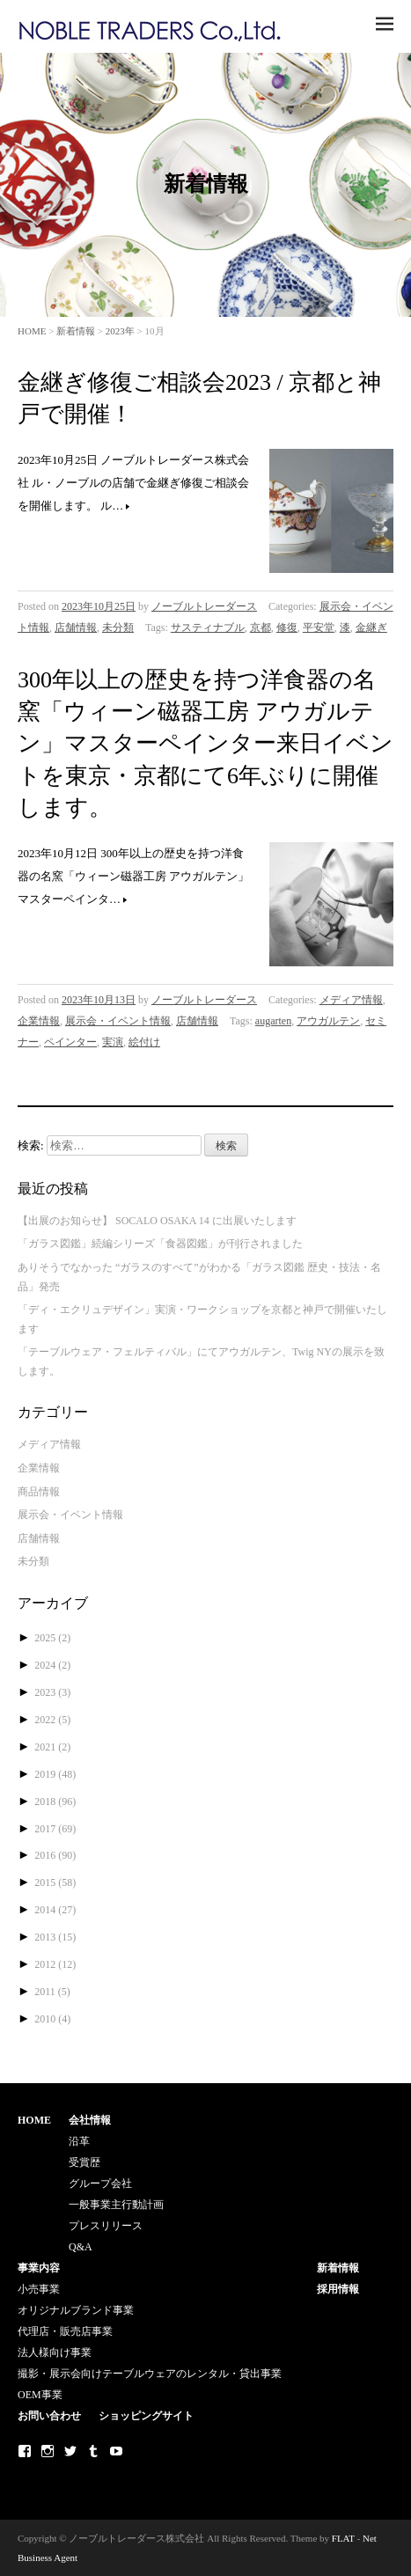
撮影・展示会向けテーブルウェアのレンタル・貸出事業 (150, 2373)
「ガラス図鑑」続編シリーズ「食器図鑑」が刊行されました (160, 1243)
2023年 (120, 331)
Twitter (70, 2451)
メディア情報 (351, 1000)
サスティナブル (208, 627)
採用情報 (338, 2289)
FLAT (343, 2538)
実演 (112, 1042)
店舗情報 (76, 627)
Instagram (47, 2451)
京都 (260, 627)
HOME (32, 331)
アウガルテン (328, 1021)
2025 (52, 1638)
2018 (55, 1801)
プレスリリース (106, 2226)
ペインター (70, 1042)
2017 (55, 1829)
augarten (273, 1021)
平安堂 (318, 627)
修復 (286, 627)
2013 (55, 1937)
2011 (52, 1991)
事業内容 (39, 2268)
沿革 (79, 2141)
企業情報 (39, 1021)
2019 (55, 1774)
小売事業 (39, 2289)
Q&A (80, 2247)
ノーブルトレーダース (204, 606)
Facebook (25, 2451)
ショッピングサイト (146, 2416)
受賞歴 (84, 2162)
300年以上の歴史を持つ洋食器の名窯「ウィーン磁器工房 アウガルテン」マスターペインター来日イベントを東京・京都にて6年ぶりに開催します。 (205, 744)
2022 (52, 1720)
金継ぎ (371, 627)
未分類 (118, 627)
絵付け (144, 1042)
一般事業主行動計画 (116, 2204)
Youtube (116, 2451)
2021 (52, 1747)
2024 (52, 1665)
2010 (52, 2019)
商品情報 (39, 1492)
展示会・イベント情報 (118, 1021)
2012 (55, 1964)
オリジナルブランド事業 (76, 2310)
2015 (55, 1882)
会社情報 (90, 2120)
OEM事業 (40, 2395)
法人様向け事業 (55, 2352)
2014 (55, 1910)
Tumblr (93, 2451)
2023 (52, 1692)
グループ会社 (100, 2183)
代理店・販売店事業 (65, 2331)
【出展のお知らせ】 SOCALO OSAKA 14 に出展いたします (157, 1221)
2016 (55, 1855)
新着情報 (75, 331)
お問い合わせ (49, 2416)
